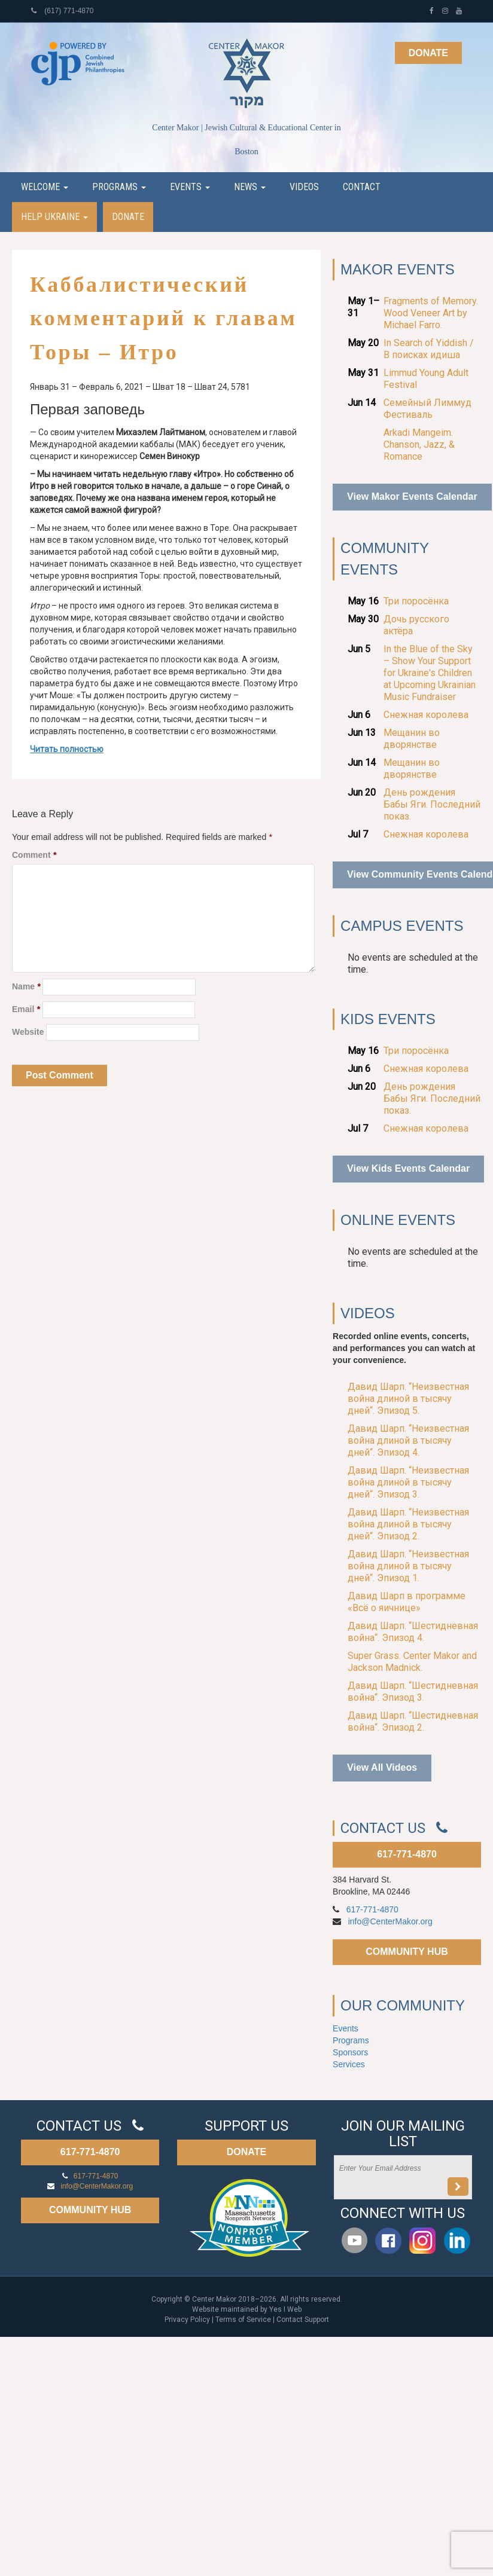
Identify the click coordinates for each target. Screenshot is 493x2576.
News (250, 186)
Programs (119, 186)
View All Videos (382, 1767)
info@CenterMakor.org (390, 1921)
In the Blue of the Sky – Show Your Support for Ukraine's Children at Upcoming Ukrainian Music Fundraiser (430, 672)
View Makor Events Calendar (412, 496)
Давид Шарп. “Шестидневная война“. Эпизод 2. (413, 1721)
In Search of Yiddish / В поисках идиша (429, 348)
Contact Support (302, 2319)
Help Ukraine (54, 216)
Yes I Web (285, 2309)
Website (28, 1032)
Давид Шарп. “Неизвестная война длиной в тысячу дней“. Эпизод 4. (408, 1440)
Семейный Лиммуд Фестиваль (427, 408)
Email (26, 1009)
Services (349, 2064)
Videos (304, 186)
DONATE (246, 2152)
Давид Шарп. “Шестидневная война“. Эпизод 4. (413, 1631)
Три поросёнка (416, 601)
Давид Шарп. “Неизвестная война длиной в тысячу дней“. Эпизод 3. (408, 1482)
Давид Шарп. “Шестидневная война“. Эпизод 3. (413, 1691)
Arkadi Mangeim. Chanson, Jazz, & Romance (419, 444)
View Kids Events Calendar (408, 1168)
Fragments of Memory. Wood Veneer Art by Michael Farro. (431, 313)
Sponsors (350, 2052)
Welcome (44, 186)
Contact (362, 186)
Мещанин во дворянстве (412, 738)
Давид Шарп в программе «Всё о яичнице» (406, 1602)
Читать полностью (67, 749)
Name (26, 986)
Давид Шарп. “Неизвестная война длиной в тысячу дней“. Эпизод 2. (408, 1524)
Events (190, 186)
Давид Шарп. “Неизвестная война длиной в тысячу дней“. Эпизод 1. (408, 1566)
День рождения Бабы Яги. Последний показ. (432, 804)
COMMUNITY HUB (407, 1951)
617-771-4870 (407, 1854)
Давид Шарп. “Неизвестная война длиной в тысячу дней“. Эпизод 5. (408, 1398)
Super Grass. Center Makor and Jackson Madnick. (412, 1661)
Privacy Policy (187, 2319)
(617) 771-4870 (62, 11)
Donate (428, 53)
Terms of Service (243, 2319)
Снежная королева (426, 714)
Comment (34, 855)
